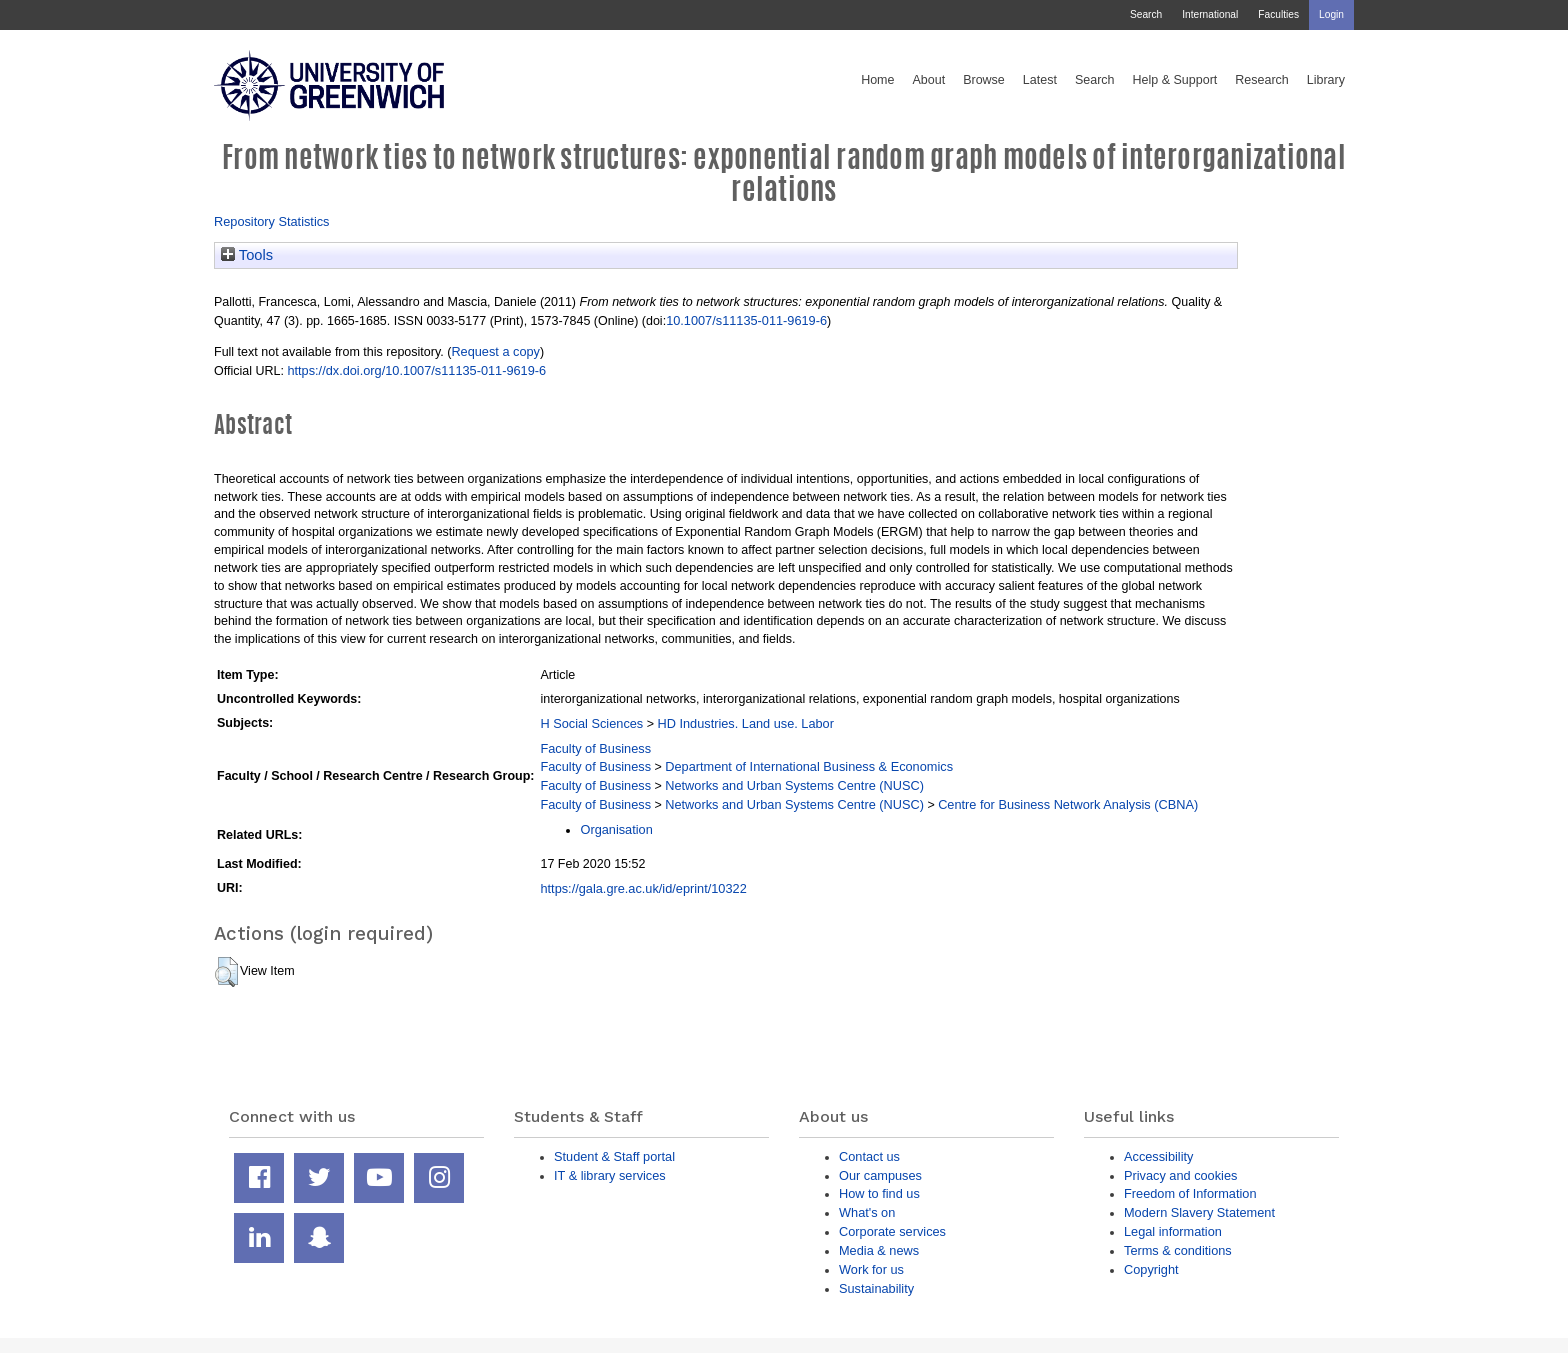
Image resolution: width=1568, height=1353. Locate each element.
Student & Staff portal (614, 1156)
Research (1262, 80)
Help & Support (1175, 80)
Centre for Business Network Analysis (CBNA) (1068, 804)
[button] (226, 972)
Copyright (1151, 1269)
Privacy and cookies (1180, 1175)
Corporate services (892, 1231)
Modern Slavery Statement (1199, 1212)
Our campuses (880, 1175)
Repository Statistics (272, 221)
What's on (867, 1212)
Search (1146, 14)
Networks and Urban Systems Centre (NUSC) (794, 785)
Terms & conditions (1178, 1250)
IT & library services (610, 1175)
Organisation (616, 829)
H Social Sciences (591, 723)
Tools (247, 255)
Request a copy (495, 351)
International (1210, 14)
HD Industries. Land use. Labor (745, 723)
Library (1326, 80)
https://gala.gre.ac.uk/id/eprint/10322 (643, 888)
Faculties (1278, 14)
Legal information (1173, 1231)
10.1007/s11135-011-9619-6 (746, 320)
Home (877, 80)
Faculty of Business (595, 748)
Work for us (871, 1269)
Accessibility (1158, 1156)
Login (1331, 14)
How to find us (879, 1193)
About (928, 80)
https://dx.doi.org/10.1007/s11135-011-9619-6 (416, 370)
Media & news (879, 1250)
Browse (984, 80)
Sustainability (876, 1288)
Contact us (869, 1156)
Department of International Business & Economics (809, 766)
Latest (1040, 80)
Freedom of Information (1190, 1193)
